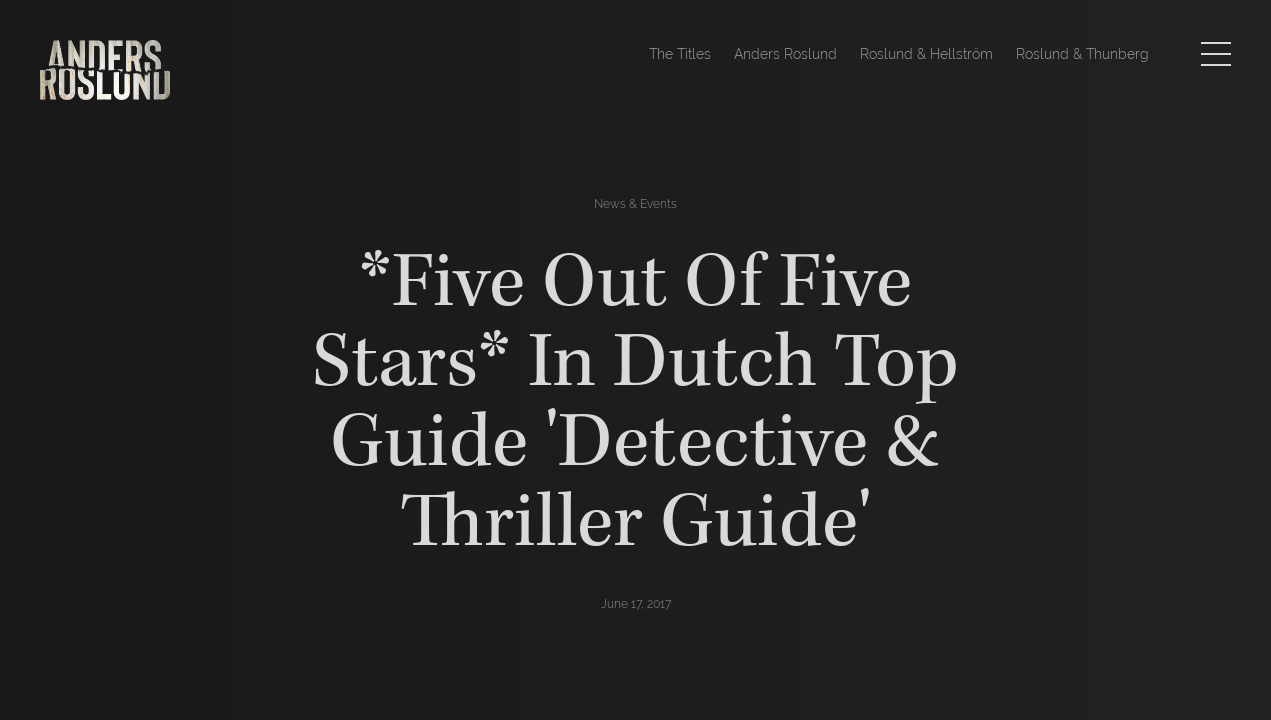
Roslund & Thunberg (1082, 54)
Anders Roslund (785, 54)
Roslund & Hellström (926, 54)
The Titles (680, 54)
